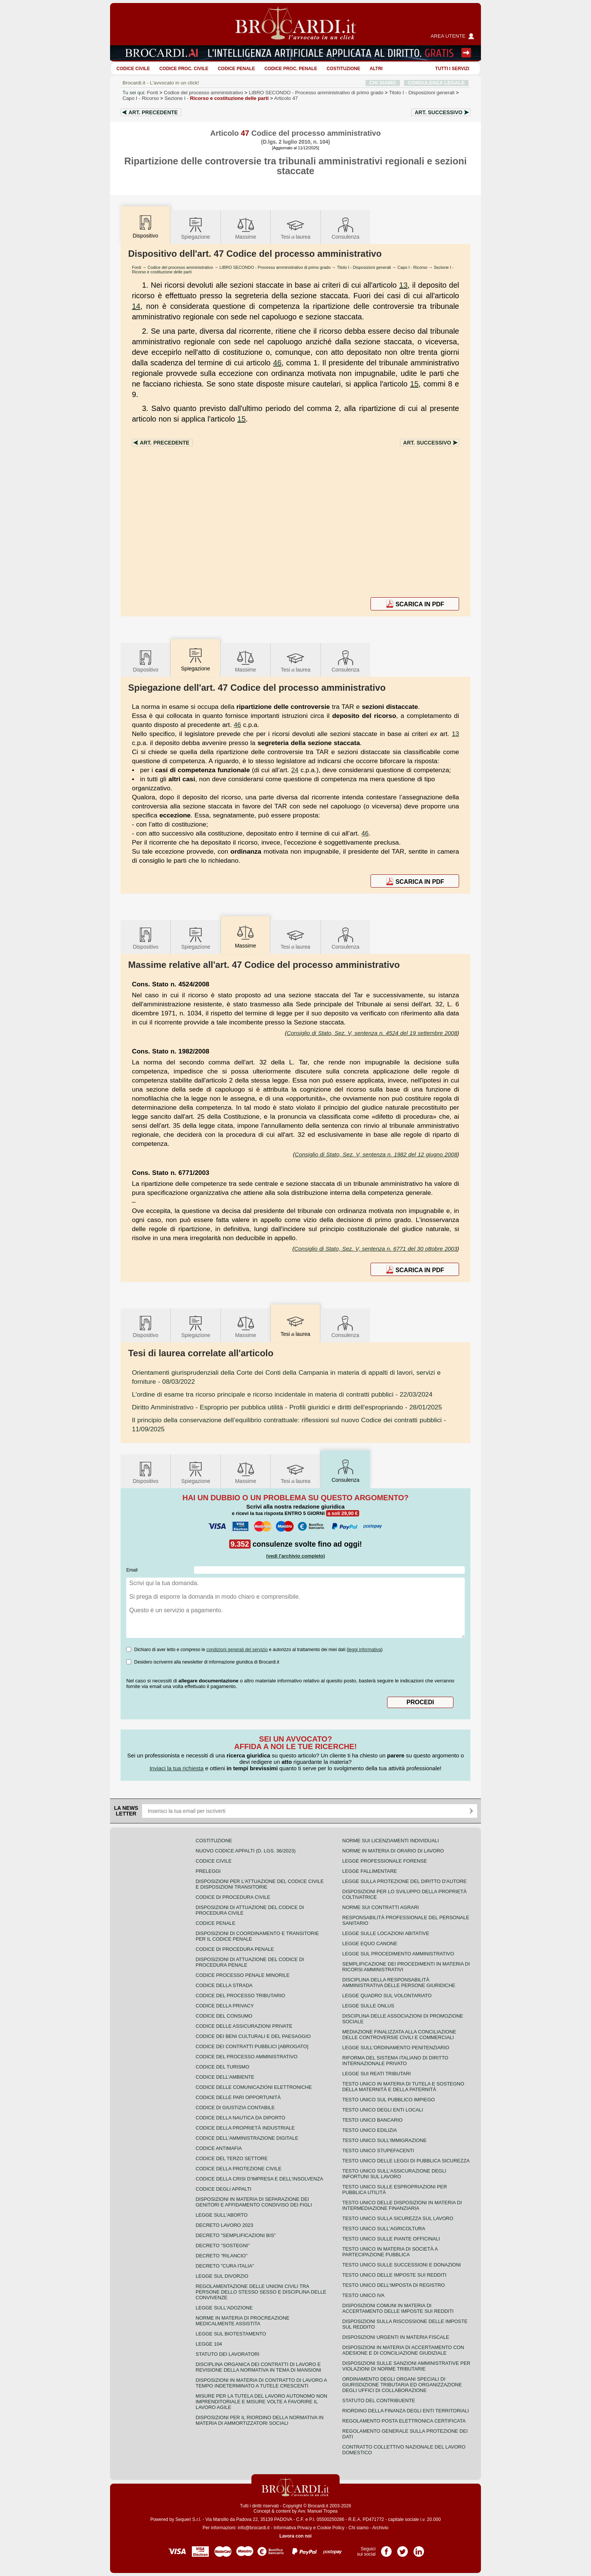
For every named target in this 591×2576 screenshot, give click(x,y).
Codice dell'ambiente (225, 2077)
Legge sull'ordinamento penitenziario (395, 2047)
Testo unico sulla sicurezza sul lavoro (397, 2218)
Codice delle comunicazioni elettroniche (254, 2087)
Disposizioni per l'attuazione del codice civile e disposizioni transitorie (260, 1884)
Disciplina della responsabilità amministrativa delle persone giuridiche (398, 1982)
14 (136, 306)
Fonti (152, 92)
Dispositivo (145, 661)
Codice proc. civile (183, 68)
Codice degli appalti (223, 2189)
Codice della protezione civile (239, 2168)
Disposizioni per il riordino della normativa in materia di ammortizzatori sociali (259, 2420)
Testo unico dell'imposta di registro (393, 2285)
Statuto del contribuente (378, 2400)
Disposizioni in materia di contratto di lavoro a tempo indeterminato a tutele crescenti (261, 2383)
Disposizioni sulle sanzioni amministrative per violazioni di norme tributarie (406, 2366)
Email (132, 1570)
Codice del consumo (224, 2016)
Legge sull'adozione (224, 2308)
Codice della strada (224, 1985)
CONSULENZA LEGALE (436, 83)
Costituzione (343, 68)
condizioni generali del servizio (237, 1649)
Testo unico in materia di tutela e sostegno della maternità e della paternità (403, 2086)
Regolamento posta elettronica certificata (403, 2421)
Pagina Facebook (386, 2548)
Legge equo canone (369, 1943)
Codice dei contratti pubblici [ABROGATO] (252, 2046)
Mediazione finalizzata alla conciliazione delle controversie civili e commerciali (399, 2034)
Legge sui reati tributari (376, 2073)
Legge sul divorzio (222, 2276)
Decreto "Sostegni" (223, 2245)
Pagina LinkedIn (418, 2548)
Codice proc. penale (290, 68)
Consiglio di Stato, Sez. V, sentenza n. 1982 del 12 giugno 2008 (376, 1154)
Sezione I (217, 98)
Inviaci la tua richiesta (177, 1768)
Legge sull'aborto (222, 2215)
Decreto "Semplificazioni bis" (236, 2235)
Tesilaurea (296, 228)
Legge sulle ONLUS (368, 2006)
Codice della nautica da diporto (240, 2118)
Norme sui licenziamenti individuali (390, 1840)
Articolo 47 (286, 98)
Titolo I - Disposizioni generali (364, 267)
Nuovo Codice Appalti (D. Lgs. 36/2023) (246, 1851)
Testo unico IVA (363, 2295)
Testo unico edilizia (369, 2130)
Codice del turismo (222, 2067)
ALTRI (376, 68)
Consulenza (346, 228)
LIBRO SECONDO (316, 92)
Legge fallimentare (369, 1871)
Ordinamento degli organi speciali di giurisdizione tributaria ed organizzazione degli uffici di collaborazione (402, 2384)
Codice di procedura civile (233, 1897)
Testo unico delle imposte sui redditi (394, 2275)
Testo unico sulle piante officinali (391, 2239)
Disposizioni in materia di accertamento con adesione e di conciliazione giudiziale (403, 2350)
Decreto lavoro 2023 (224, 2225)
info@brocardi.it (253, 2527)
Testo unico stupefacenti (378, 2150)
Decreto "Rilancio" (222, 2256)
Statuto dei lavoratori (227, 2354)
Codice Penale (236, 68)
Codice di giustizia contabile (235, 2107)
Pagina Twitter (402, 2548)
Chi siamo (358, 2527)
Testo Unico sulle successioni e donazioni (401, 2265)
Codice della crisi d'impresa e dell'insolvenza (259, 2179)
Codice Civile (133, 68)
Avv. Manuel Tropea (318, 2511)
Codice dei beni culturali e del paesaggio (253, 2036)
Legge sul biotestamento (231, 2334)
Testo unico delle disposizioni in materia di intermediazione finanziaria (402, 2205)
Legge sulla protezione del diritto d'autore (404, 1881)
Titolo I (422, 92)
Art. (153, 112)
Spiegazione (195, 228)
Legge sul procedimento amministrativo (398, 1954)
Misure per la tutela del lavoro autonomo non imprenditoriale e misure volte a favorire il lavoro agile (261, 2401)
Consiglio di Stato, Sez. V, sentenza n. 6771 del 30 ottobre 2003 (375, 1248)
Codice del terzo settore (232, 2158)
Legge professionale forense (384, 1861)
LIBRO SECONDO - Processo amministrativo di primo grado (275, 267)
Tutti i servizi (452, 68)
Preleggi (208, 1871)
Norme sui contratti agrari (380, 1907)
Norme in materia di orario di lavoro (393, 1851)
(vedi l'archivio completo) (295, 1556)
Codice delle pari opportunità (238, 2097)
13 (403, 285)
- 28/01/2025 (287, 1407)
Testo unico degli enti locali (382, 2110)
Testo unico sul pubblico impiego (388, 2099)
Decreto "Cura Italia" (225, 2266)
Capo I (140, 98)
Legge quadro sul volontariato (387, 1995)
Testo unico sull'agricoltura (383, 2228)
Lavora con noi (295, 2536)
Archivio (380, 2527)
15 (414, 384)
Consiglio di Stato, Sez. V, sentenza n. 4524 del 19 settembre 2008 (372, 1033)
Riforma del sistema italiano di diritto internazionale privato (395, 2060)
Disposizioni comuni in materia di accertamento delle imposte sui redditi (397, 2308)
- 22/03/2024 (282, 1394)
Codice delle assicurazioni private (244, 2026)
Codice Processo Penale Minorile (242, 1975)
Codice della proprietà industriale (245, 2128)
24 (294, 770)
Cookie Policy (330, 2527)
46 (277, 363)
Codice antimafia (219, 2148)
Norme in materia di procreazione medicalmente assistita (242, 2320)
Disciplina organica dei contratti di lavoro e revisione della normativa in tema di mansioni (258, 2367)
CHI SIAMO (382, 83)
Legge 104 (209, 2344)
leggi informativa (364, 1649)
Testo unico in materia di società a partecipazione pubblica (390, 2251)
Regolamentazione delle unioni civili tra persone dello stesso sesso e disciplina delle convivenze (261, 2291)
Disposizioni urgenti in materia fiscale (395, 2337)
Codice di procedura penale (235, 1949)
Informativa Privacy (293, 2527)
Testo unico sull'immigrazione (384, 2140)
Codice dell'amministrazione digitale (247, 2138)
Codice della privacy (225, 2006)
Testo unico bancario (372, 2120)
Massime (245, 228)
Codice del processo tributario (240, 1995)
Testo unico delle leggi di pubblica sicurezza (406, 2161)
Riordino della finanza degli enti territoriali (405, 2410)
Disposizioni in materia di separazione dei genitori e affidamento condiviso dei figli (254, 2202)
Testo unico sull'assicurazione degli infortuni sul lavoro (394, 2173)
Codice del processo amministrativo (203, 92)
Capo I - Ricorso (412, 267)
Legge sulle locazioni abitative (385, 1933)
